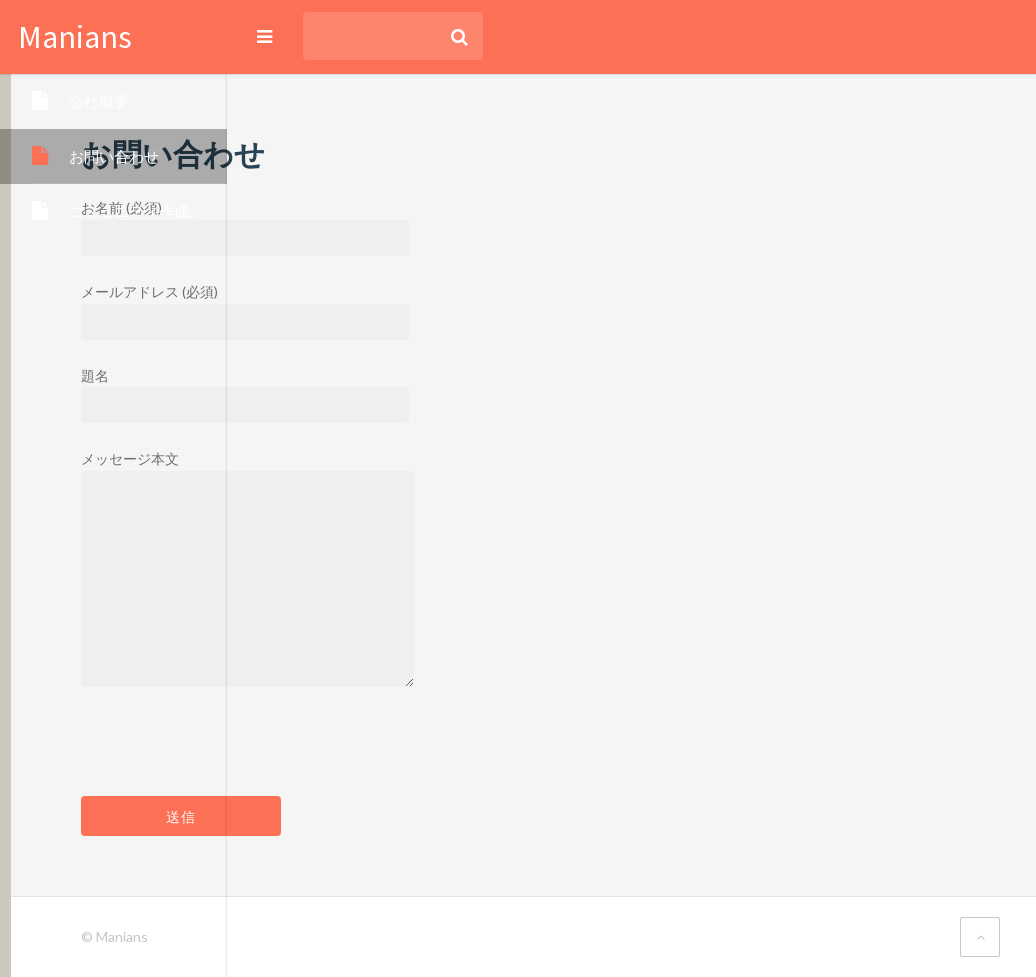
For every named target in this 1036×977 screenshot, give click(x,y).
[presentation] (449, 757)
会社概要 (99, 101)
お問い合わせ (114, 156)
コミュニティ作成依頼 (144, 211)
